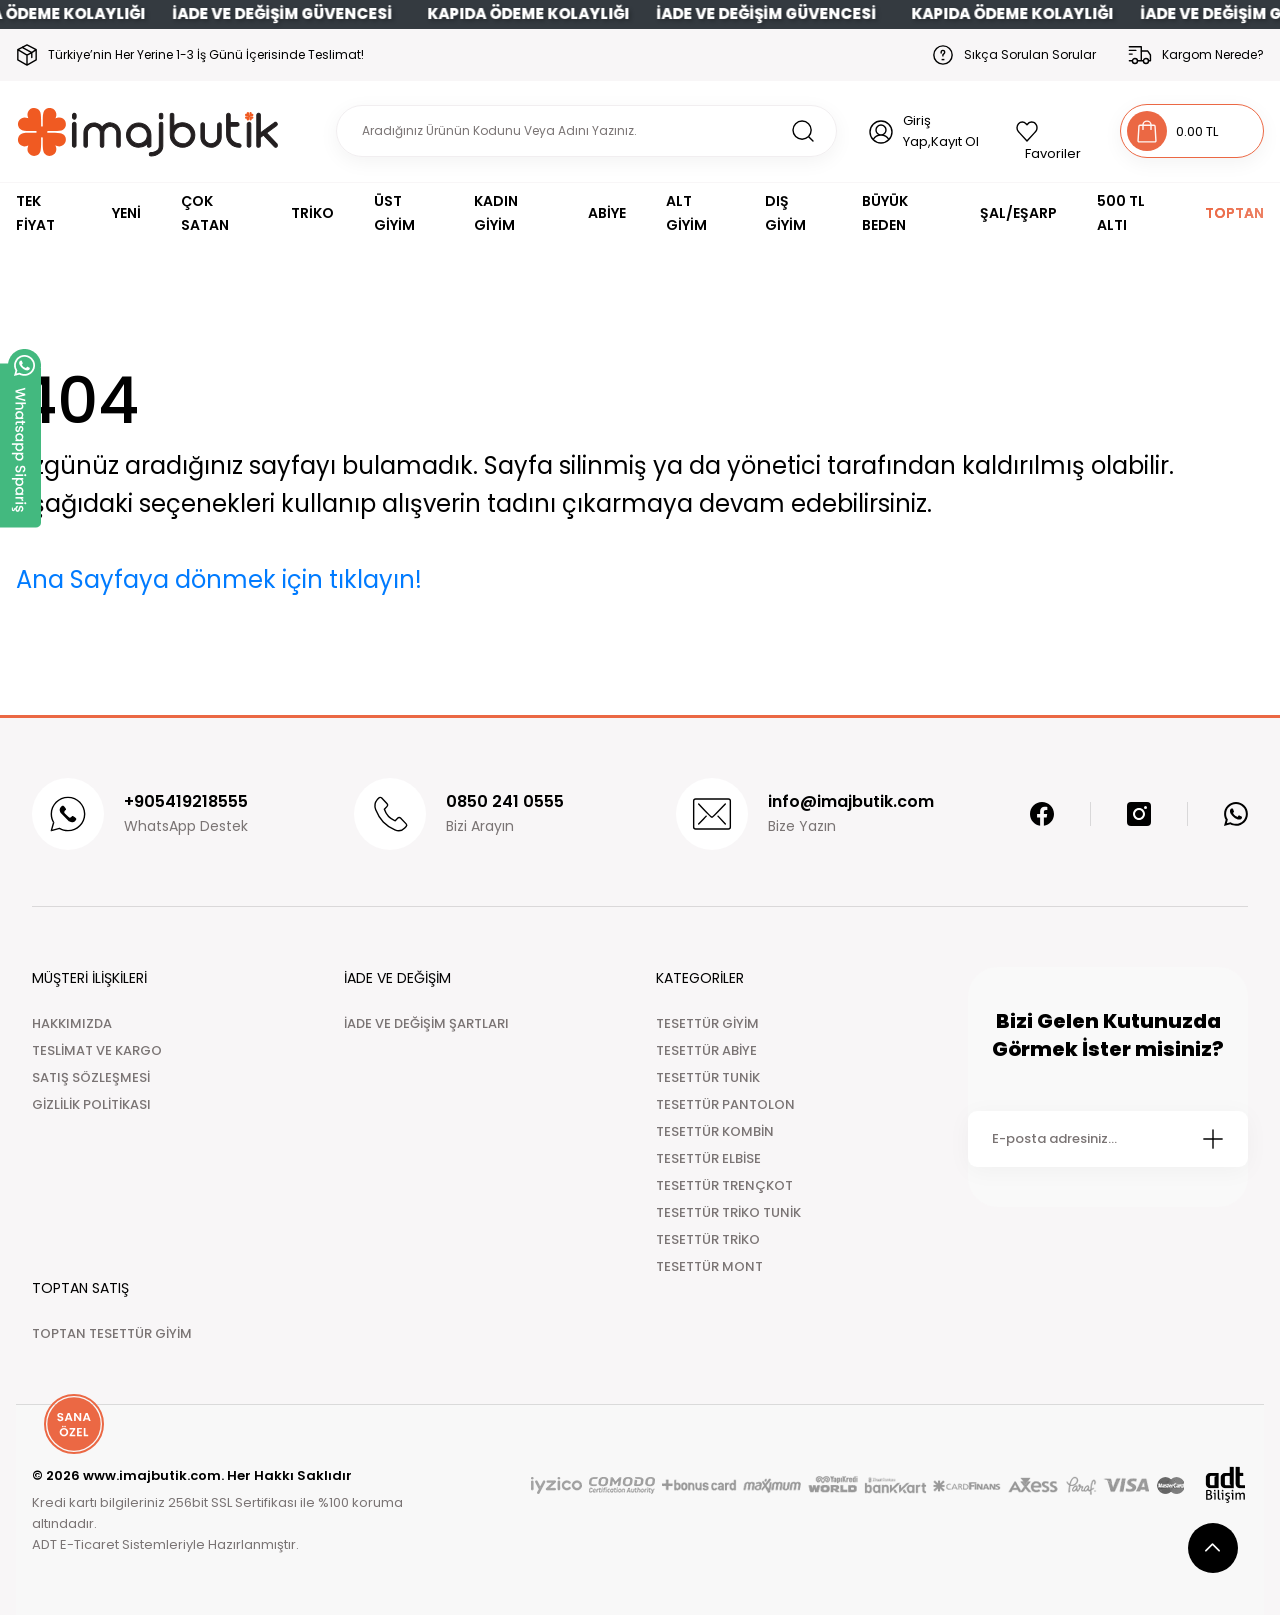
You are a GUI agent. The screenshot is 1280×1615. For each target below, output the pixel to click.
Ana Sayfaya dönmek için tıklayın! (219, 579)
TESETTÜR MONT (709, 1266)
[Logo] (148, 131)
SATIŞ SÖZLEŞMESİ (91, 1077)
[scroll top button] (1213, 1548)
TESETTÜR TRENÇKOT (724, 1185)
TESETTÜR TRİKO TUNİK (728, 1212)
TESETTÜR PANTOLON (725, 1104)
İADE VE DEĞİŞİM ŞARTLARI (426, 1023)
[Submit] (1213, 1139)
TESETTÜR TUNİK (708, 1077)
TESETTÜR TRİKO (708, 1239)
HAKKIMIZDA (72, 1023)
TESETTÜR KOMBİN (715, 1131)
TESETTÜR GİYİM (707, 1023)
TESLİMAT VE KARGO (97, 1050)
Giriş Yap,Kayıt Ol (941, 131)
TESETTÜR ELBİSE (708, 1158)
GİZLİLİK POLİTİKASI (91, 1104)
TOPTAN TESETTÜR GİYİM (112, 1333)
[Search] (586, 131)
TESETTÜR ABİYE (706, 1050)
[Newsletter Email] (1108, 1139)
